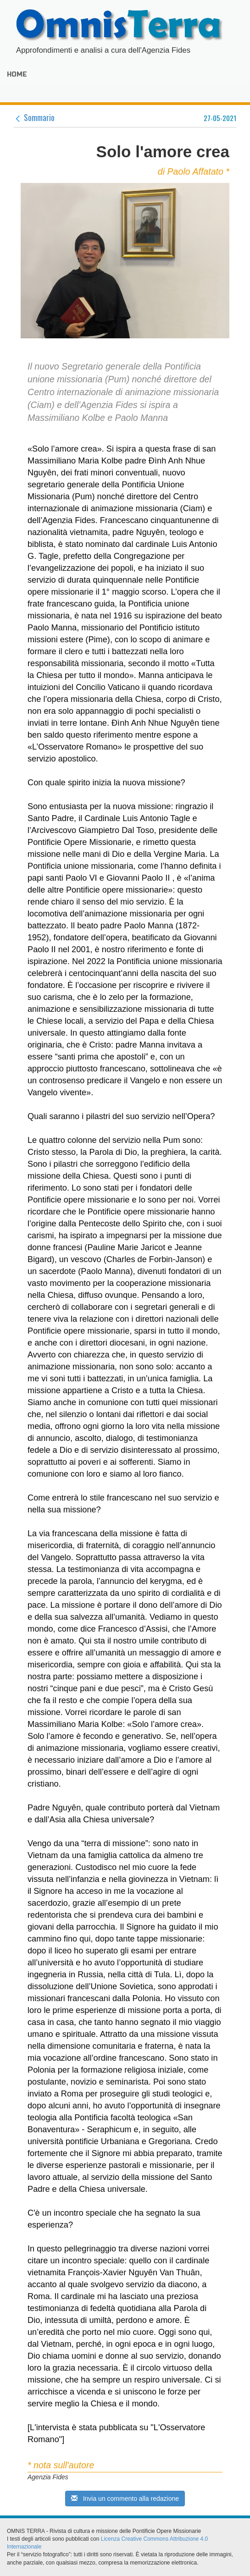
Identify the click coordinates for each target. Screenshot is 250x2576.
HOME (17, 74)
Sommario (34, 117)
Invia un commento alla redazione (125, 2498)
